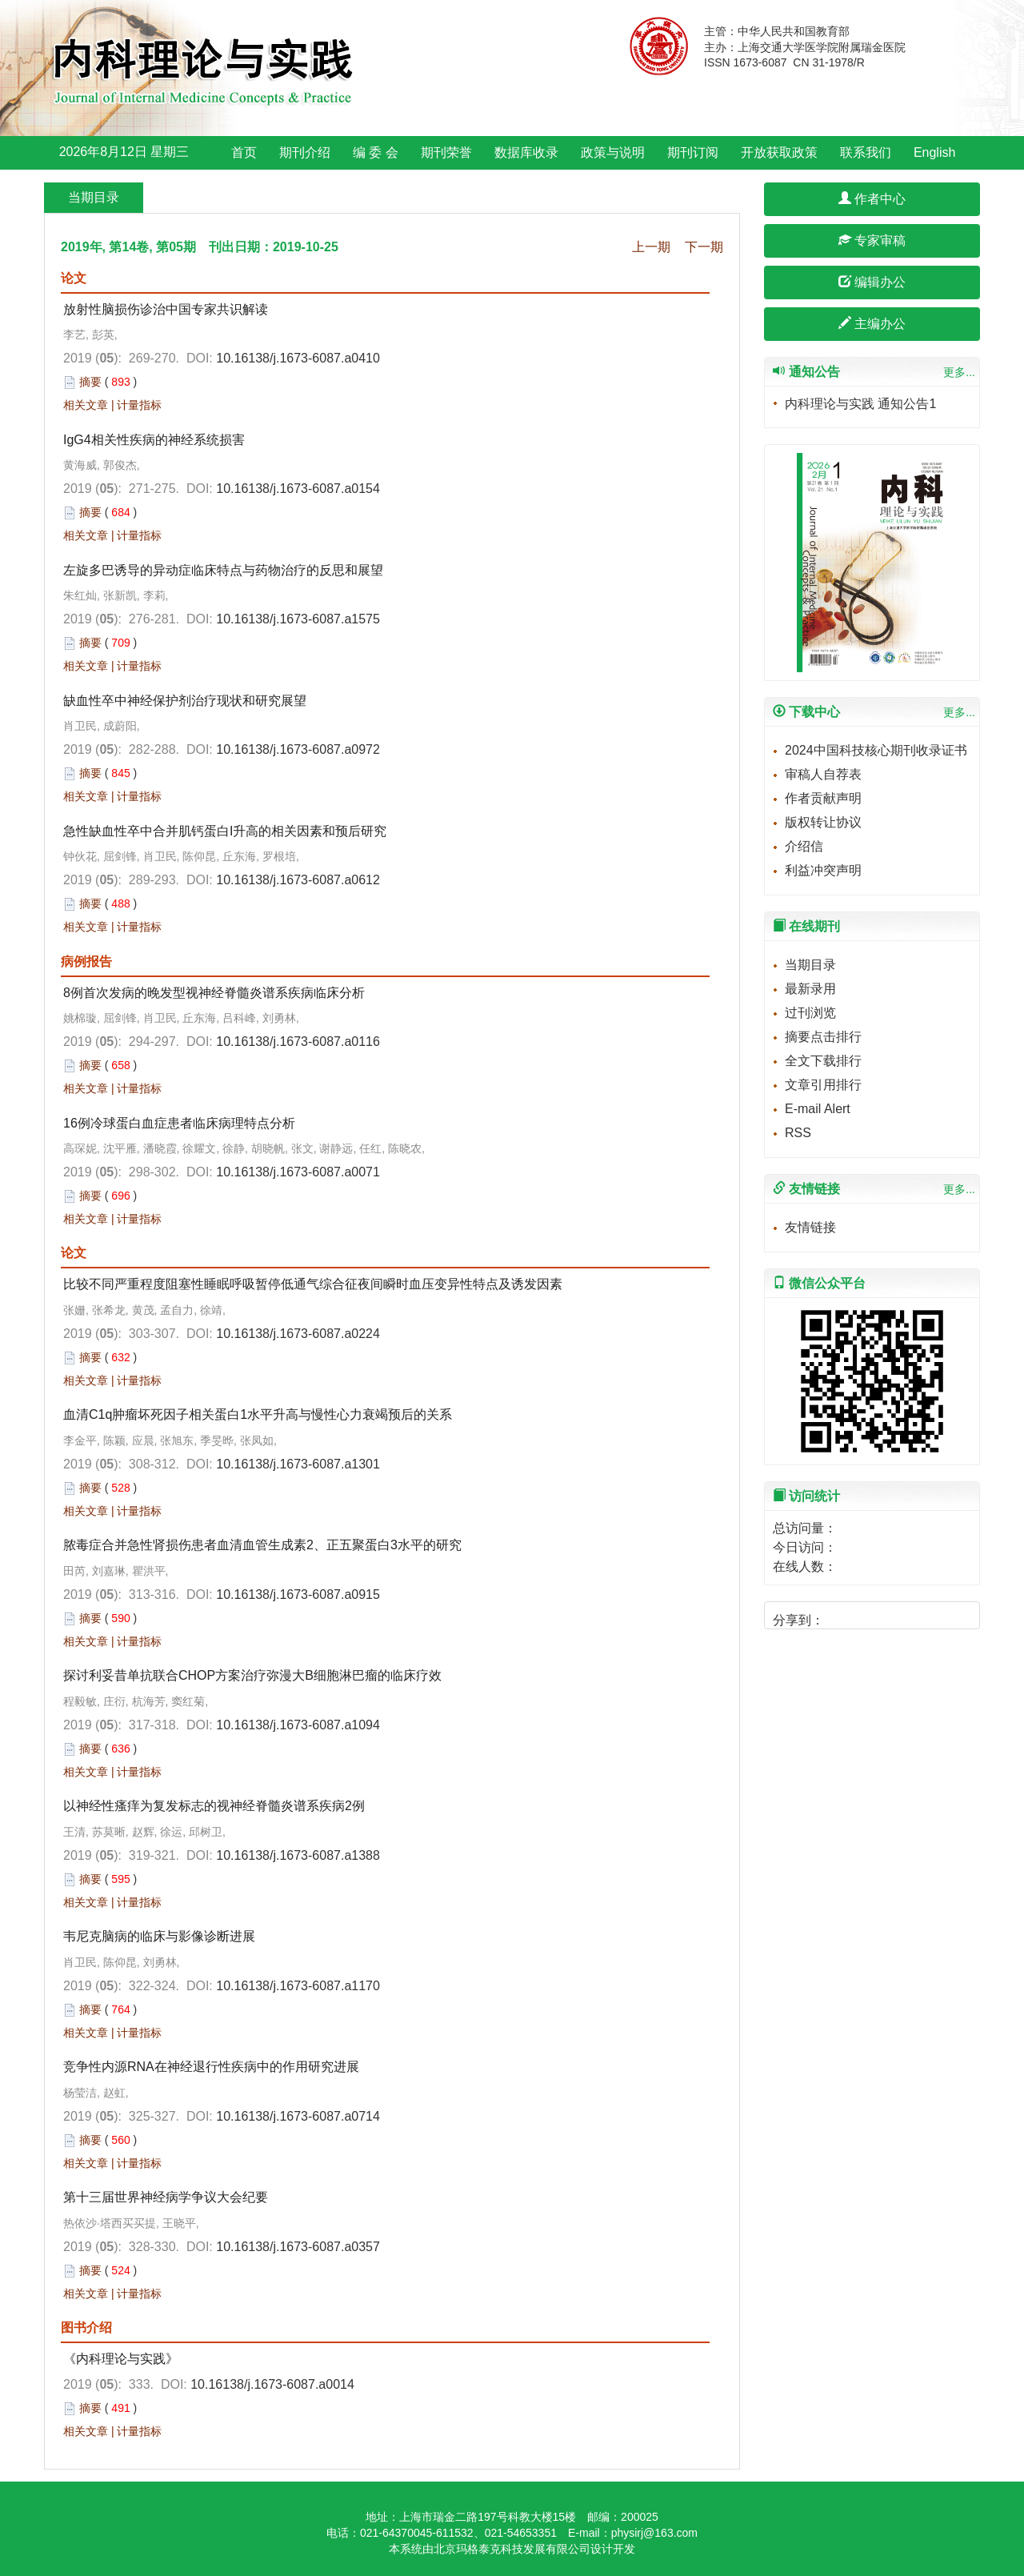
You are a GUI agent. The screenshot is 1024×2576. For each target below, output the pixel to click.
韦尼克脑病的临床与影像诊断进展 (159, 1936)
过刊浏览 (810, 1013)
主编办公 (872, 324)
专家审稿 (872, 240)
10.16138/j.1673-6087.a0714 (298, 2116)
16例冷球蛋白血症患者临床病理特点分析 (179, 1123)
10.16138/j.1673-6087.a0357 (298, 2246)
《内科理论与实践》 (120, 2359)
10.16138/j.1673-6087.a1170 (298, 1986)
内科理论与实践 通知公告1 (860, 404)
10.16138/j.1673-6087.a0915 (298, 1594)
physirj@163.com (654, 2532)
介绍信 (804, 846)
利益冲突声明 (823, 870)
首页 (244, 152)
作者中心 (872, 199)
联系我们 (865, 152)
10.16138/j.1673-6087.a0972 (298, 749)
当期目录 (810, 965)
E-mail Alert (817, 1109)
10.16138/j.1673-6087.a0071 (298, 1172)
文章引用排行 (823, 1085)
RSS (798, 1133)
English (934, 152)
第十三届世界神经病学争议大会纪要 (165, 2197)
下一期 (704, 247)
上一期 (651, 247)
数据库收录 (526, 152)
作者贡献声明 (823, 798)
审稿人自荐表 (823, 774)
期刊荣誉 (446, 152)
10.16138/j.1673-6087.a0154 (298, 488)
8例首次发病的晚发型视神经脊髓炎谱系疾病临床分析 (214, 993)
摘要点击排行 (823, 1037)
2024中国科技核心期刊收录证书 (876, 750)
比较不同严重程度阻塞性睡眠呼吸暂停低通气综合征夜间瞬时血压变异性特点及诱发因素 (312, 1284)
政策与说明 (613, 152)
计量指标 (139, 405)
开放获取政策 (779, 152)
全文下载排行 (823, 1061)
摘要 (90, 381)
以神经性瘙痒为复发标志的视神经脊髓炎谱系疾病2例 (214, 1806)
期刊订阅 (692, 152)
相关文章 (85, 405)
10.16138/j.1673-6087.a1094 (298, 1725)
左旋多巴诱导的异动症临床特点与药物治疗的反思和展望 (223, 570)
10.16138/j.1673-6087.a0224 (298, 1333)
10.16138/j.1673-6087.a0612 (298, 880)
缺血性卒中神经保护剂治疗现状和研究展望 (184, 700)
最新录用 (810, 989)
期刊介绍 (304, 152)
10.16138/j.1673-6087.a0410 (298, 358)
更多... (959, 372)
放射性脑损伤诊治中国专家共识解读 (165, 309)
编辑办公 (872, 282)
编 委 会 (375, 152)
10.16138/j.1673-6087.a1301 (298, 1464)
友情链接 (810, 1227)
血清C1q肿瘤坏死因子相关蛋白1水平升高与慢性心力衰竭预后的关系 (257, 1414)
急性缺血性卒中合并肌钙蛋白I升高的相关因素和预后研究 (224, 831)
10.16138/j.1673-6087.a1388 (298, 1855)
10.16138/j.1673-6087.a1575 (298, 619)
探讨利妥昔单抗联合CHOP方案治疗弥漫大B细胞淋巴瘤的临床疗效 (252, 1675)
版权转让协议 (823, 822)
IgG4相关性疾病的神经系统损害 (154, 440)
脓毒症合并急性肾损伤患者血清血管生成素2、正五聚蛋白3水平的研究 (262, 1545)
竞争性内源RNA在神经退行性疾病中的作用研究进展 (211, 2066)
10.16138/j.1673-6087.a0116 (298, 1041)
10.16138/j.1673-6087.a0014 (272, 2384)
